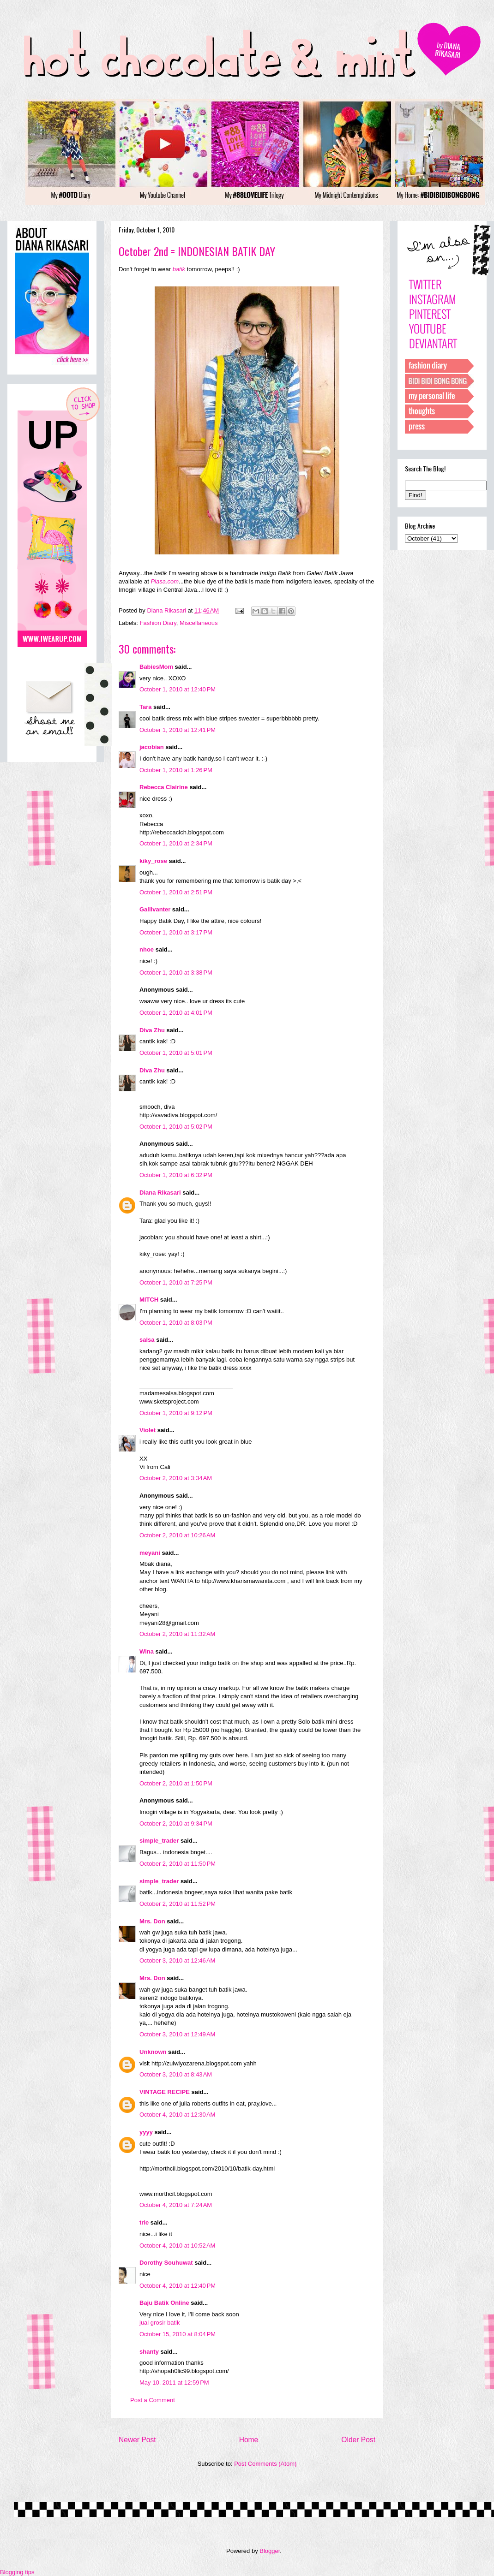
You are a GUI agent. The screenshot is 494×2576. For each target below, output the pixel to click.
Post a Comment (152, 2400)
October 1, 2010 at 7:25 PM (175, 1282)
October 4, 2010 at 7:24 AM (175, 2204)
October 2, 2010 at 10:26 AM (177, 1535)
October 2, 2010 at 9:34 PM (175, 1823)
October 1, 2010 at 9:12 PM (175, 1413)
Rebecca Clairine (163, 787)
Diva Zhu (152, 1030)
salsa (147, 1339)
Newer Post (137, 2440)
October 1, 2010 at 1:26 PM (175, 770)
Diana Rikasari (160, 1192)
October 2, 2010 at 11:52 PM (177, 1903)
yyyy (146, 2132)
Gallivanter (154, 909)
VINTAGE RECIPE (164, 2091)
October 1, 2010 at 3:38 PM (175, 972)
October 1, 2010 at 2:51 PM (175, 892)
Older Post (358, 2440)
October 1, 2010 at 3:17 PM (175, 932)
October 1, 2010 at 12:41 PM (177, 729)
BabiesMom (156, 666)
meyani (149, 1552)
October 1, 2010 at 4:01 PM (175, 1012)
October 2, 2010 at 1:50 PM (175, 1783)
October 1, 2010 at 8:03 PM (175, 1322)
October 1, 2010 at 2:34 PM (175, 843)
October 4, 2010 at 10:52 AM (177, 2245)
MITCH (148, 1299)
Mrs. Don (152, 1921)
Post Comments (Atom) (265, 2463)
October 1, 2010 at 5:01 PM (175, 1052)
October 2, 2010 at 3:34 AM (175, 1478)
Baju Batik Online (164, 2302)
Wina (146, 1651)
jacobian (151, 747)
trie (144, 2222)
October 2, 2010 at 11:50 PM (177, 1863)
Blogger (269, 2550)
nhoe (146, 949)
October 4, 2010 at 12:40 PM (177, 2285)
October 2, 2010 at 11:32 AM (177, 1633)
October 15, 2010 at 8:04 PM (177, 2334)
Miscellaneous (198, 622)
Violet (147, 1430)
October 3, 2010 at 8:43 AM (175, 2074)
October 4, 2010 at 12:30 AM (177, 2114)
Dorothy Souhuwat (166, 2262)
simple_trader (159, 1840)
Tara (145, 706)
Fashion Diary (158, 622)
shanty (149, 2351)
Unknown (153, 2051)
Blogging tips (17, 2572)
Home (249, 2440)
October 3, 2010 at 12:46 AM (177, 1960)
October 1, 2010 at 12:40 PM (177, 689)
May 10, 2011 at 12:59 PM (174, 2382)
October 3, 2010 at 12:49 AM (177, 2034)
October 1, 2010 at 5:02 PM (175, 1126)
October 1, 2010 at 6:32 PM (175, 1175)
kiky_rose (153, 860)
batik (179, 269)
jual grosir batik (159, 2322)
